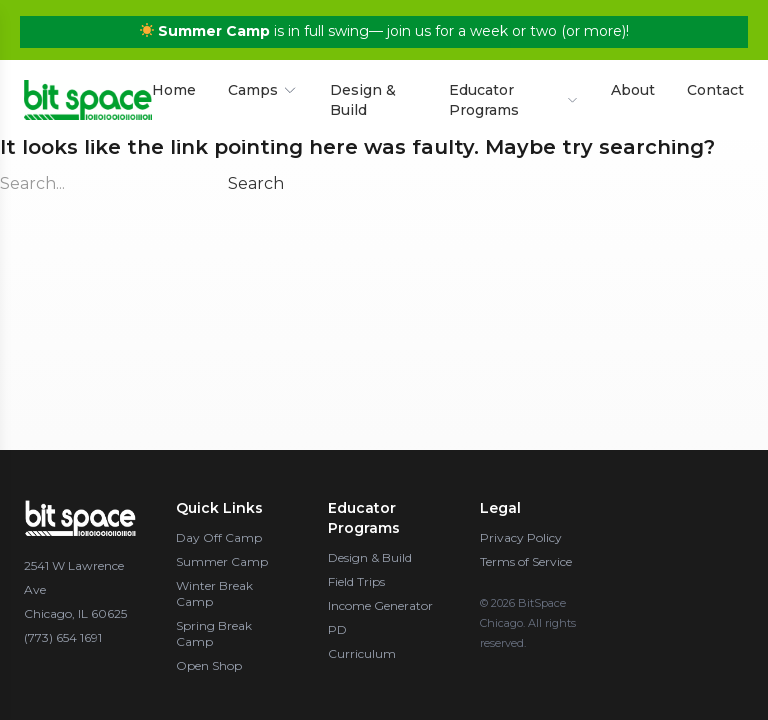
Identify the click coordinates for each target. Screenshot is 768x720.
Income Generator (380, 605)
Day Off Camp (219, 537)
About (633, 85)
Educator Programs (514, 95)
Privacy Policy (521, 537)
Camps (263, 85)
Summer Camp (222, 561)
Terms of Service (526, 561)
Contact (715, 85)
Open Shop (209, 665)
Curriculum (362, 653)
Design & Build (363, 95)
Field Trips (356, 581)
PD (337, 629)
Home (174, 85)
